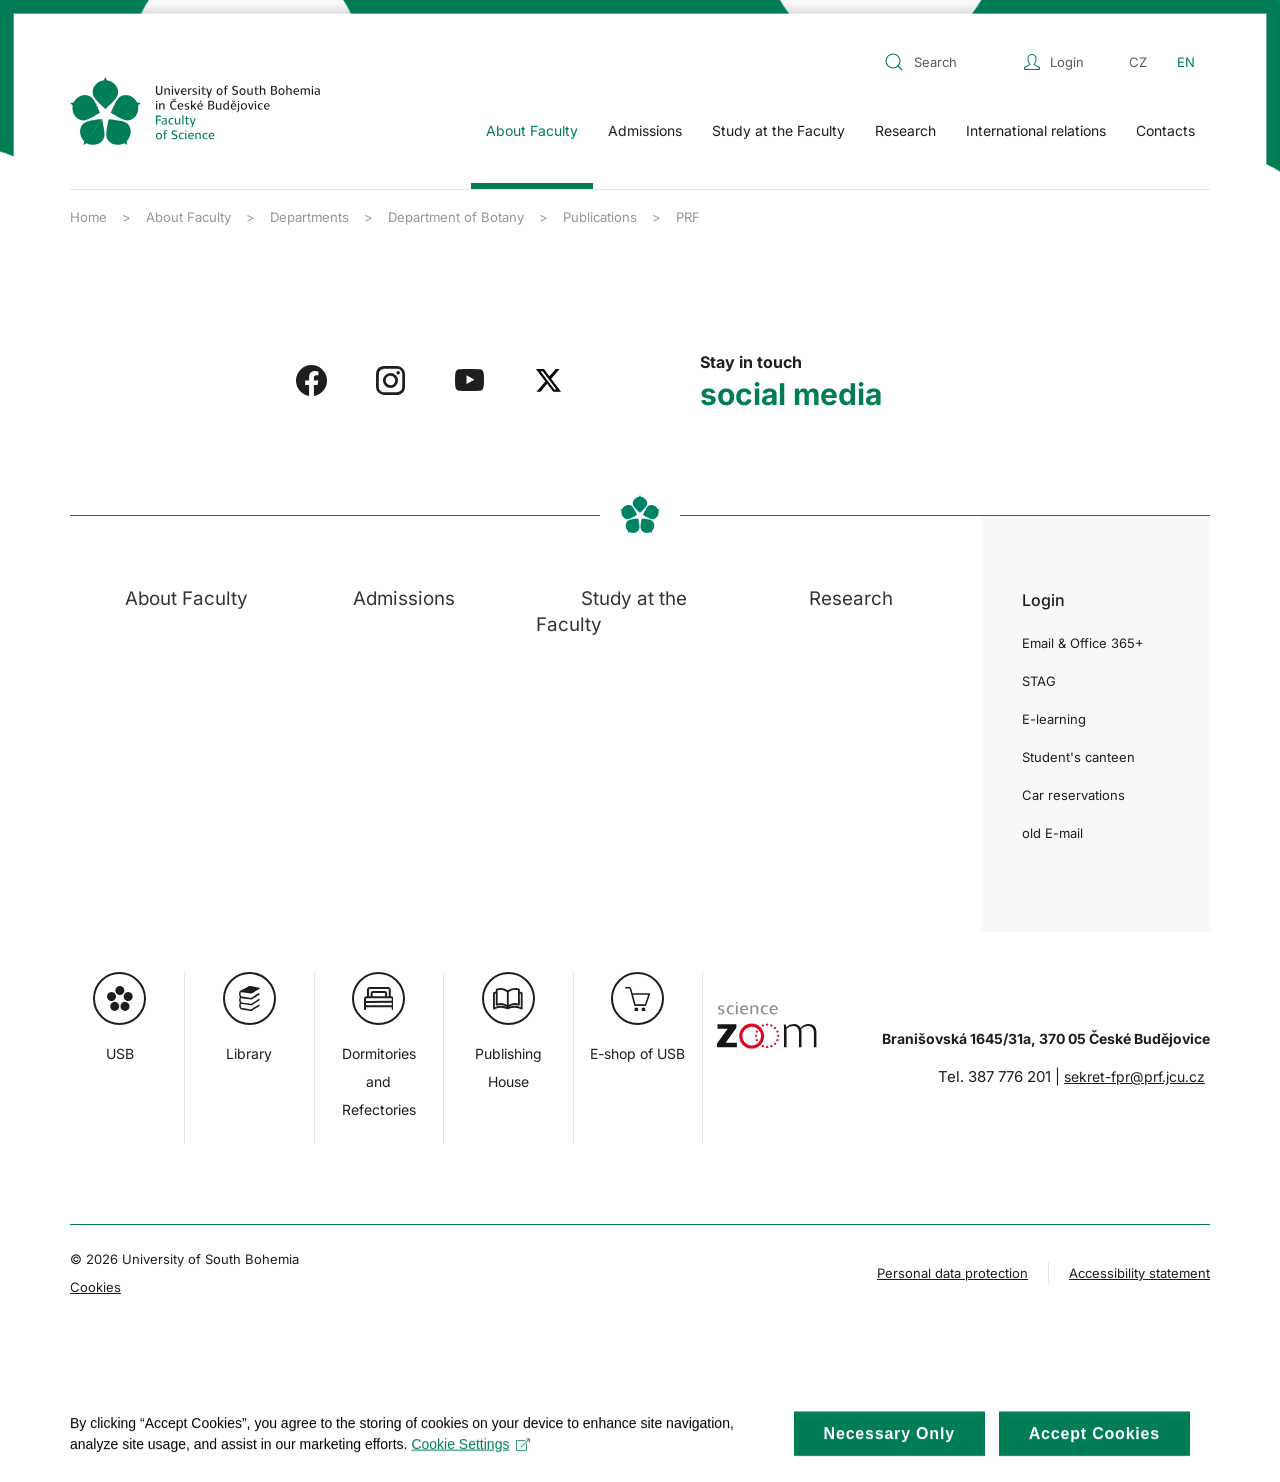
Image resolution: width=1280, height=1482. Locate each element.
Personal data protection (952, 1273)
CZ (1138, 62)
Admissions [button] (645, 130)
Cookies (95, 1287)
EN (1186, 62)
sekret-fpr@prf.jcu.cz (1134, 1076)
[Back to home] (195, 111)
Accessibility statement (1139, 1273)
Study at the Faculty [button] (778, 130)
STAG (1039, 681)
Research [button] (905, 130)
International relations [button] (1036, 130)
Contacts (1165, 130)
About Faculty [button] (532, 130)
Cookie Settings (470, 1457)
